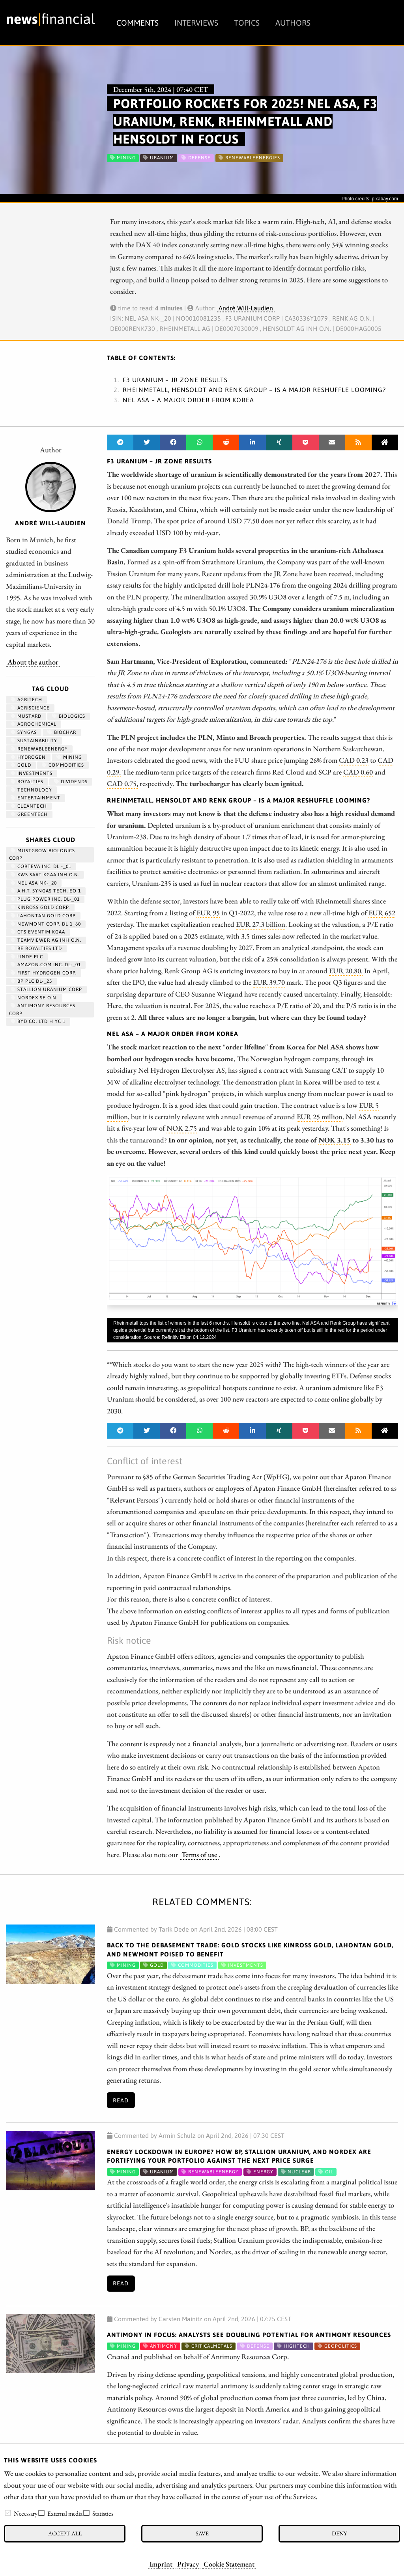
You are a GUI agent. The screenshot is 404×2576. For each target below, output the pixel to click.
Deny (339, 2533)
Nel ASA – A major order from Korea (188, 399)
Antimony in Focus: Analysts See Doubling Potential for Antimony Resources (249, 2334)
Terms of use (199, 1854)
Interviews (196, 22)
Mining (69, 757)
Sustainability (34, 740)
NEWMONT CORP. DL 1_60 (46, 924)
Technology (31, 790)
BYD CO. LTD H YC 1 (38, 1021)
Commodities (63, 765)
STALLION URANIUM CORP (46, 989)
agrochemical (33, 724)
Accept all (65, 2533)
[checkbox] (8, 2513)
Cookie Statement (229, 2564)
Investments (31, 773)
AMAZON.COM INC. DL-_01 (46, 964)
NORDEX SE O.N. (34, 998)
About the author (32, 661)
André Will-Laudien (246, 308)
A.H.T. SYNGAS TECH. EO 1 (46, 891)
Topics (247, 22)
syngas (24, 732)
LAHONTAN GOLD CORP (43, 915)
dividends (71, 781)
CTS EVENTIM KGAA (38, 932)
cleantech (29, 806)
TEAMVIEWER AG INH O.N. (46, 940)
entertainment (35, 798)
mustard (26, 716)
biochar (61, 732)
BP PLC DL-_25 (31, 981)
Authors (292, 22)
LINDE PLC (27, 956)
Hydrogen (28, 757)
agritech (26, 699)
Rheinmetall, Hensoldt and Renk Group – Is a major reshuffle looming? (254, 389)
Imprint (161, 2564)
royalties (27, 781)
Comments (137, 22)
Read (121, 2100)
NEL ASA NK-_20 (34, 883)
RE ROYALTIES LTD (36, 948)
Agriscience (30, 708)
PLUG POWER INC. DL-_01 (45, 899)
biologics (68, 716)
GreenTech (29, 814)
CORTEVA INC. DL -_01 (41, 866)
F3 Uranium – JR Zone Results (175, 379)
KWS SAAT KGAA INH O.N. (45, 874)
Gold (21, 765)
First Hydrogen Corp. (44, 973)
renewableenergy (39, 749)
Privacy (188, 2564)
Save (202, 2533)
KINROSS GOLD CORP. (40, 907)
